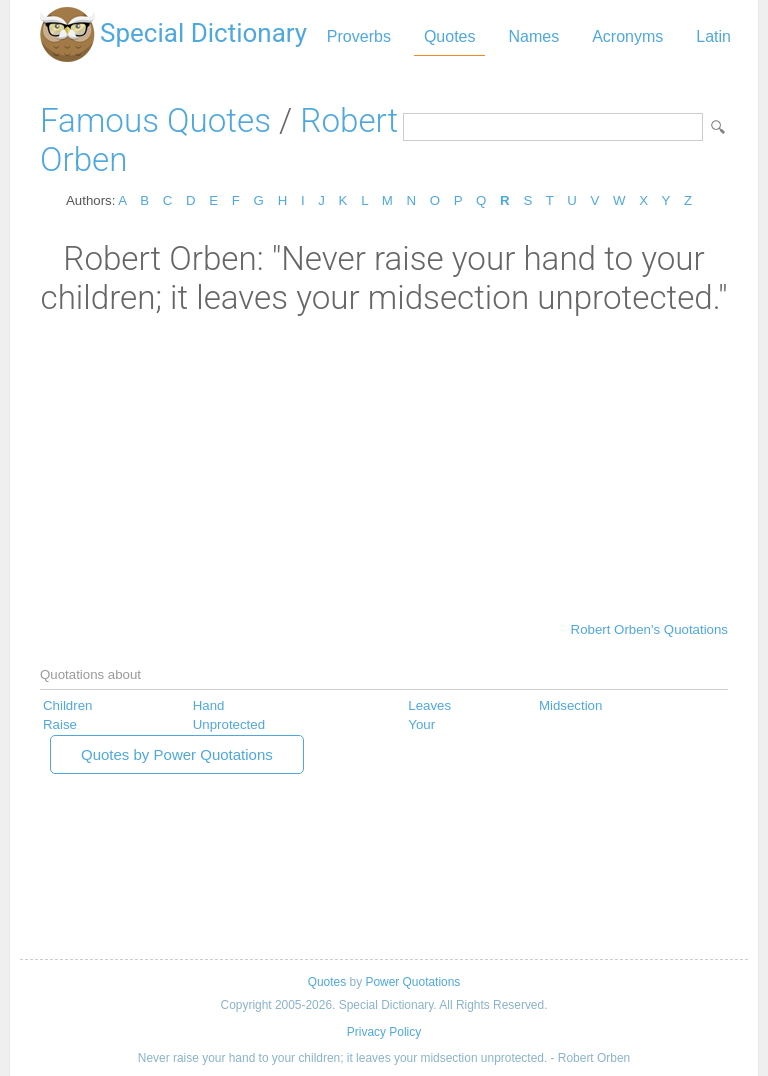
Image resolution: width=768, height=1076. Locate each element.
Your (421, 724)
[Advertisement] (384, 467)
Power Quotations (412, 982)
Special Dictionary (203, 33)
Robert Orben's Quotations (649, 629)
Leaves (429, 705)
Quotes (450, 36)
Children (67, 705)
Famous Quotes (155, 120)
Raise (60, 724)
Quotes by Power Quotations (177, 754)
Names (533, 36)
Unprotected (229, 724)
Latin (713, 36)
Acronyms (627, 36)
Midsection (570, 705)
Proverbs (359, 36)
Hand (209, 705)
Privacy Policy (384, 1032)
